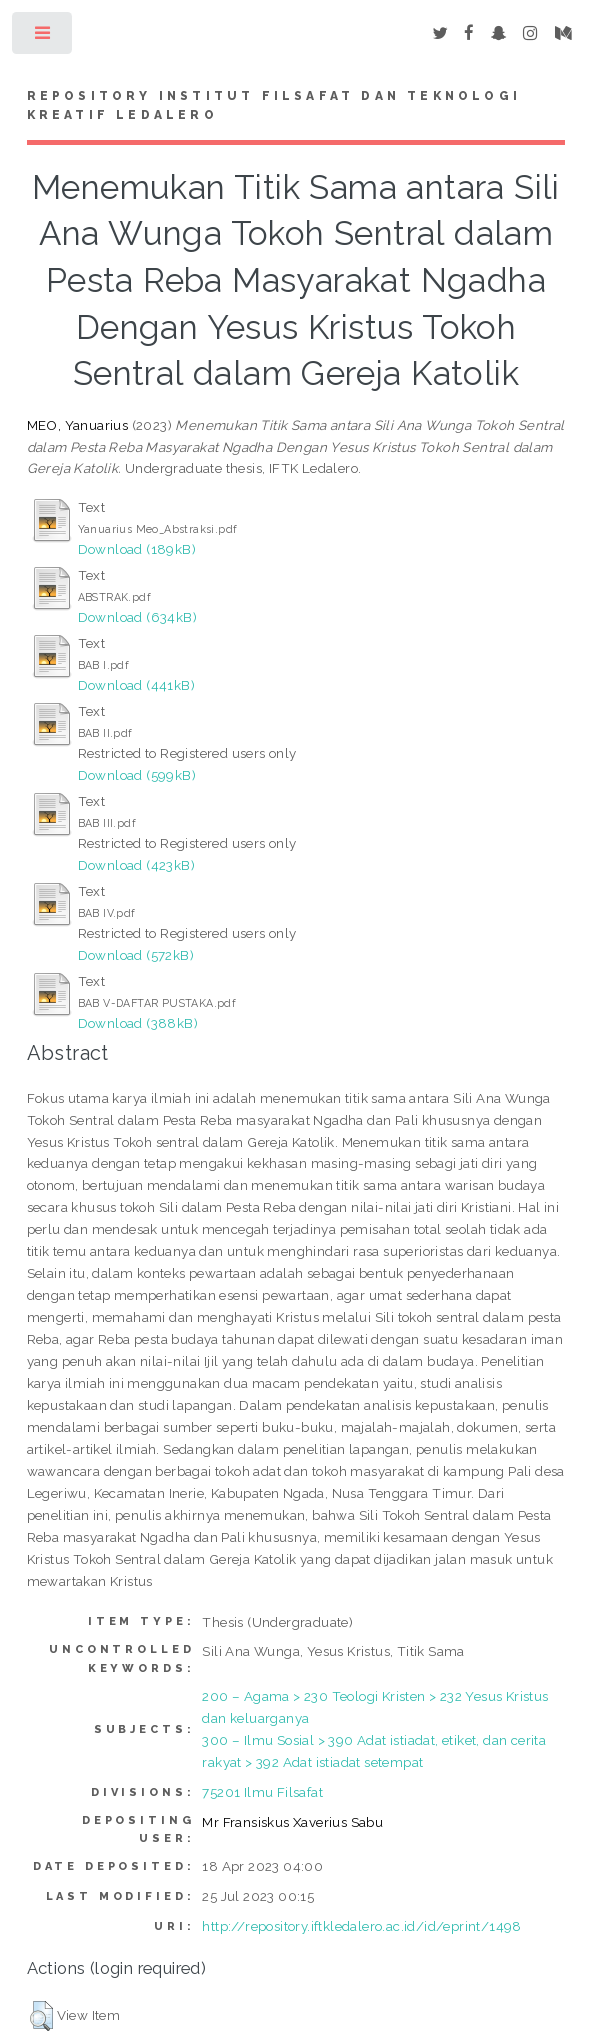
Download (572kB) (136, 955)
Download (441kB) (136, 685)
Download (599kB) (137, 775)
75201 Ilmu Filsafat (262, 1792)
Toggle (43, 37)
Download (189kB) (137, 549)
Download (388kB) (138, 1023)
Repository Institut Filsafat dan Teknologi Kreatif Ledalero (274, 106)
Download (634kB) (137, 617)
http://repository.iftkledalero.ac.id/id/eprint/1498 (361, 1926)
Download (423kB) (136, 865)
